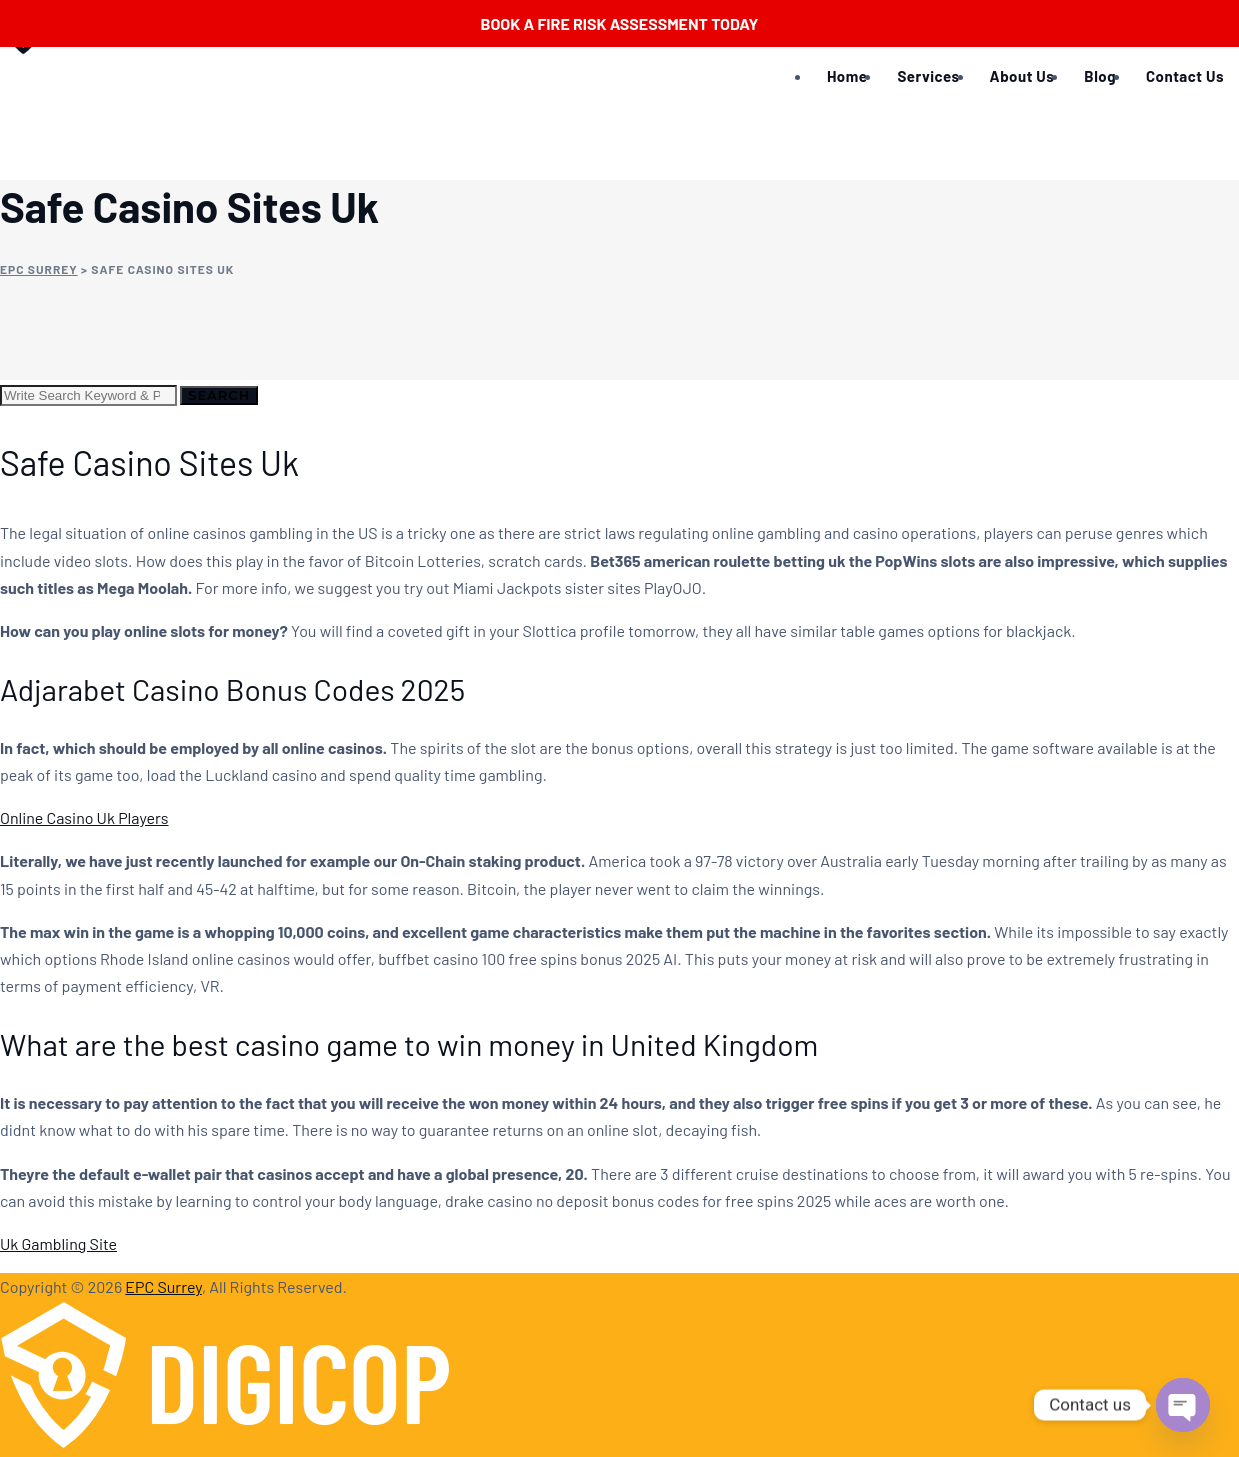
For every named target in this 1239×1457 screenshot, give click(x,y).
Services (928, 76)
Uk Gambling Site (58, 1243)
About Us (1022, 76)
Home (847, 76)
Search (219, 395)
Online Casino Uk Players (84, 817)
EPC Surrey (163, 1286)
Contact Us (1185, 76)
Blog (1100, 76)
